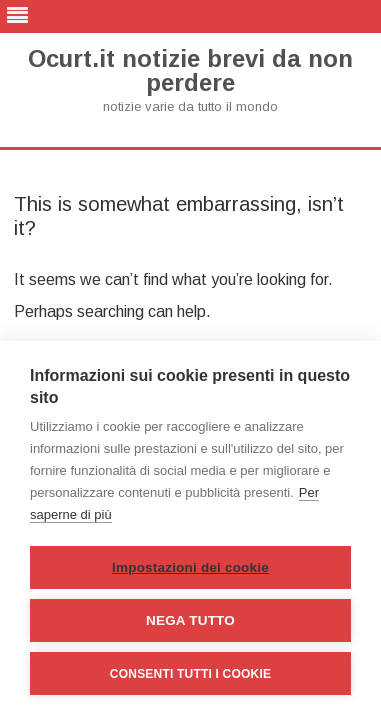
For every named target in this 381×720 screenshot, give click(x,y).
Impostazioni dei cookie (190, 567)
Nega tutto (190, 620)
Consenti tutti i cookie (190, 674)
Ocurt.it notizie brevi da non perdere (190, 71)
